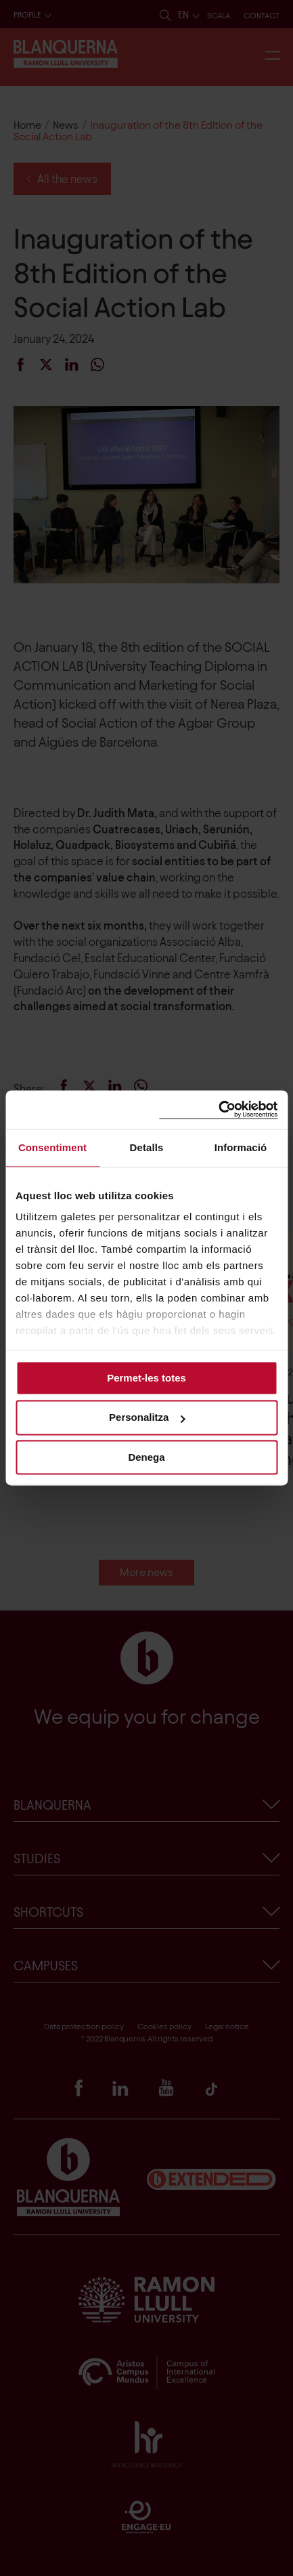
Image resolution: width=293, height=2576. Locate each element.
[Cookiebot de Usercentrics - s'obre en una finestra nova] (218, 1109)
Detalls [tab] (147, 1147)
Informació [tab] (241, 1147)
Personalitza (147, 1418)
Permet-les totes (146, 1378)
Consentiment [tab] (52, 1147)
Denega (146, 1457)
